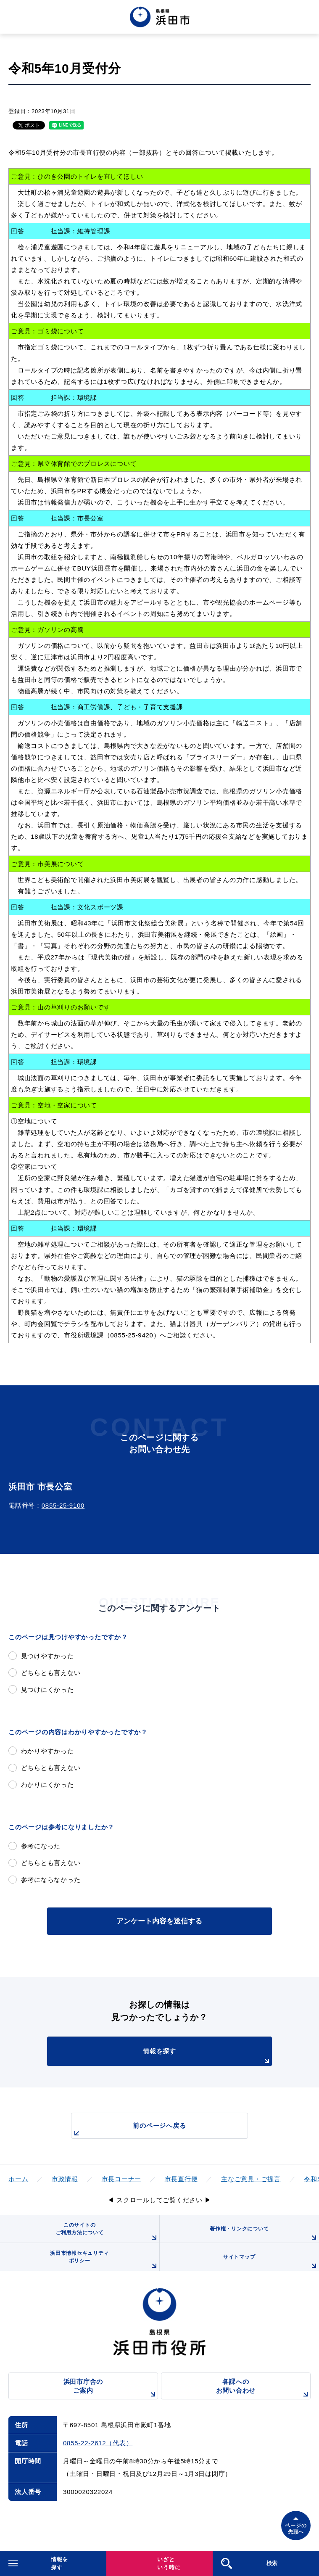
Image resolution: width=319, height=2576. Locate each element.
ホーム (18, 2178)
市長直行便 (181, 2178)
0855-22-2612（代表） (97, 2443)
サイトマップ (271, 2262)
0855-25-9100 (63, 1505)
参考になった (41, 1845)
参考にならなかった (51, 1879)
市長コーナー (122, 2178)
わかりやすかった (47, 1750)
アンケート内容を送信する (159, 1921)
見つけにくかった (47, 1689)
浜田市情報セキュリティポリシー (104, 2260)
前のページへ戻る (128, 2130)
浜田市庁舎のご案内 (110, 2388)
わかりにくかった (47, 1784)
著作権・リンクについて (264, 2234)
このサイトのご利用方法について (107, 2232)
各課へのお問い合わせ (263, 2388)
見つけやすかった (47, 1655)
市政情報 (65, 2178)
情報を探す (207, 2057)
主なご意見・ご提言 (251, 2178)
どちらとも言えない (51, 1672)
